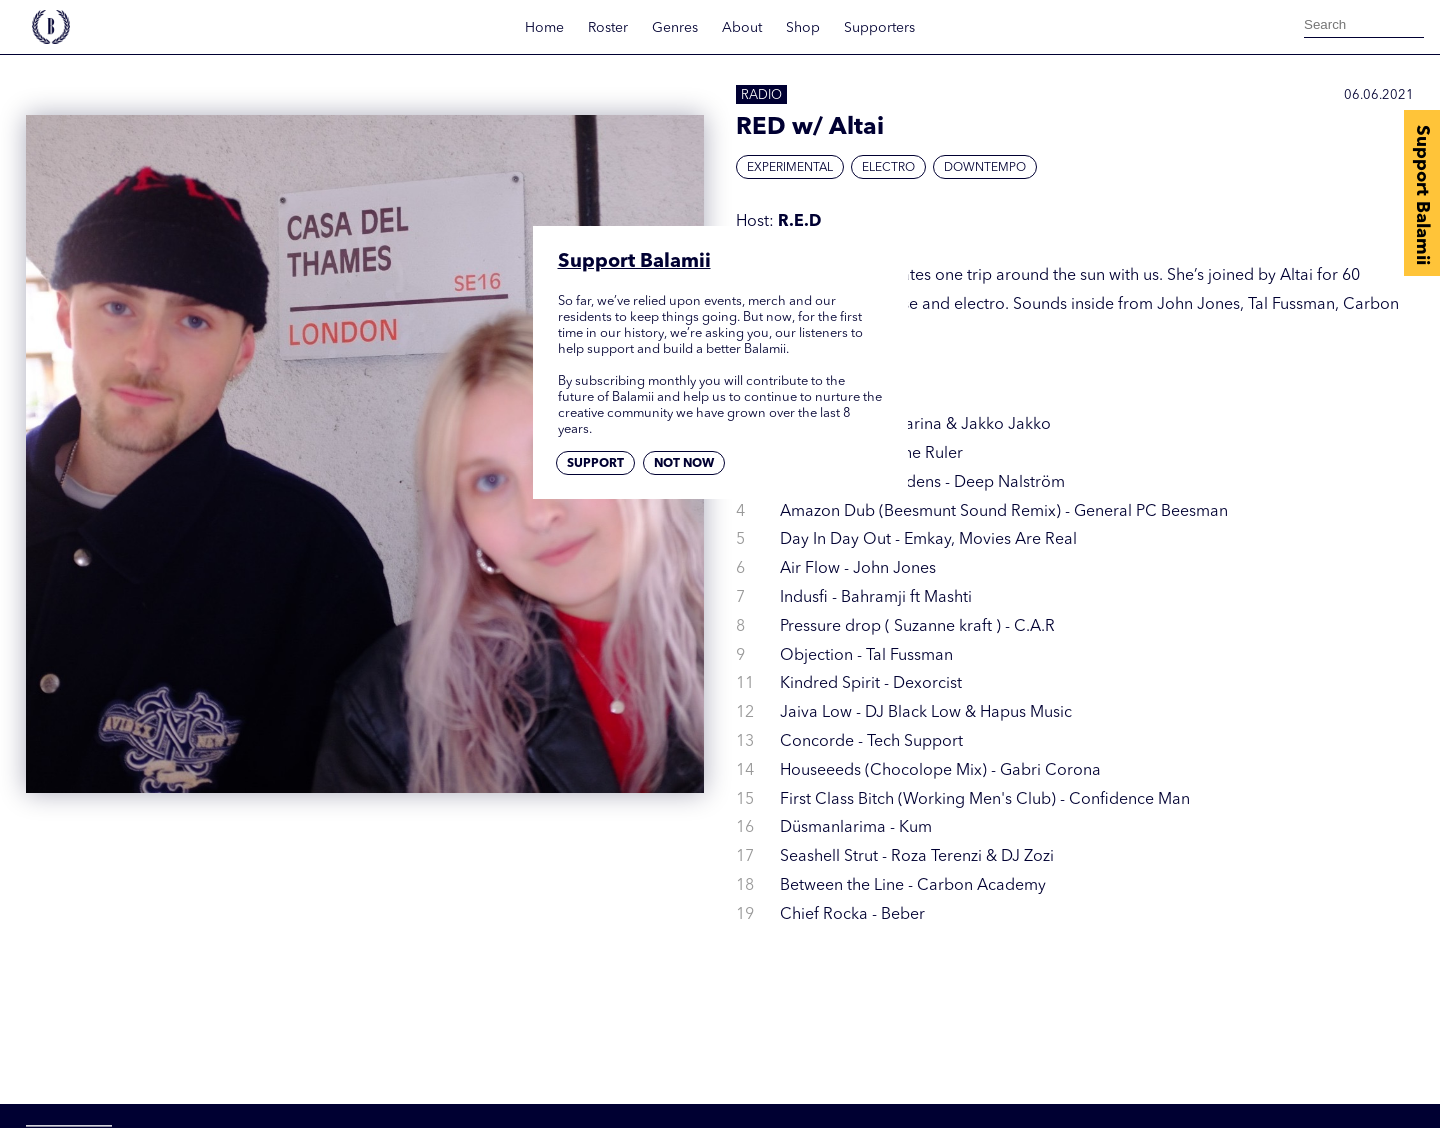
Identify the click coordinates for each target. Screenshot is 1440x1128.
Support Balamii (1422, 195)
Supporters (879, 28)
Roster (608, 28)
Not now (684, 464)
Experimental (790, 168)
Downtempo (985, 168)
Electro (888, 168)
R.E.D (799, 222)
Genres (675, 28)
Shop (803, 28)
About (742, 28)
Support (595, 464)
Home (544, 28)
